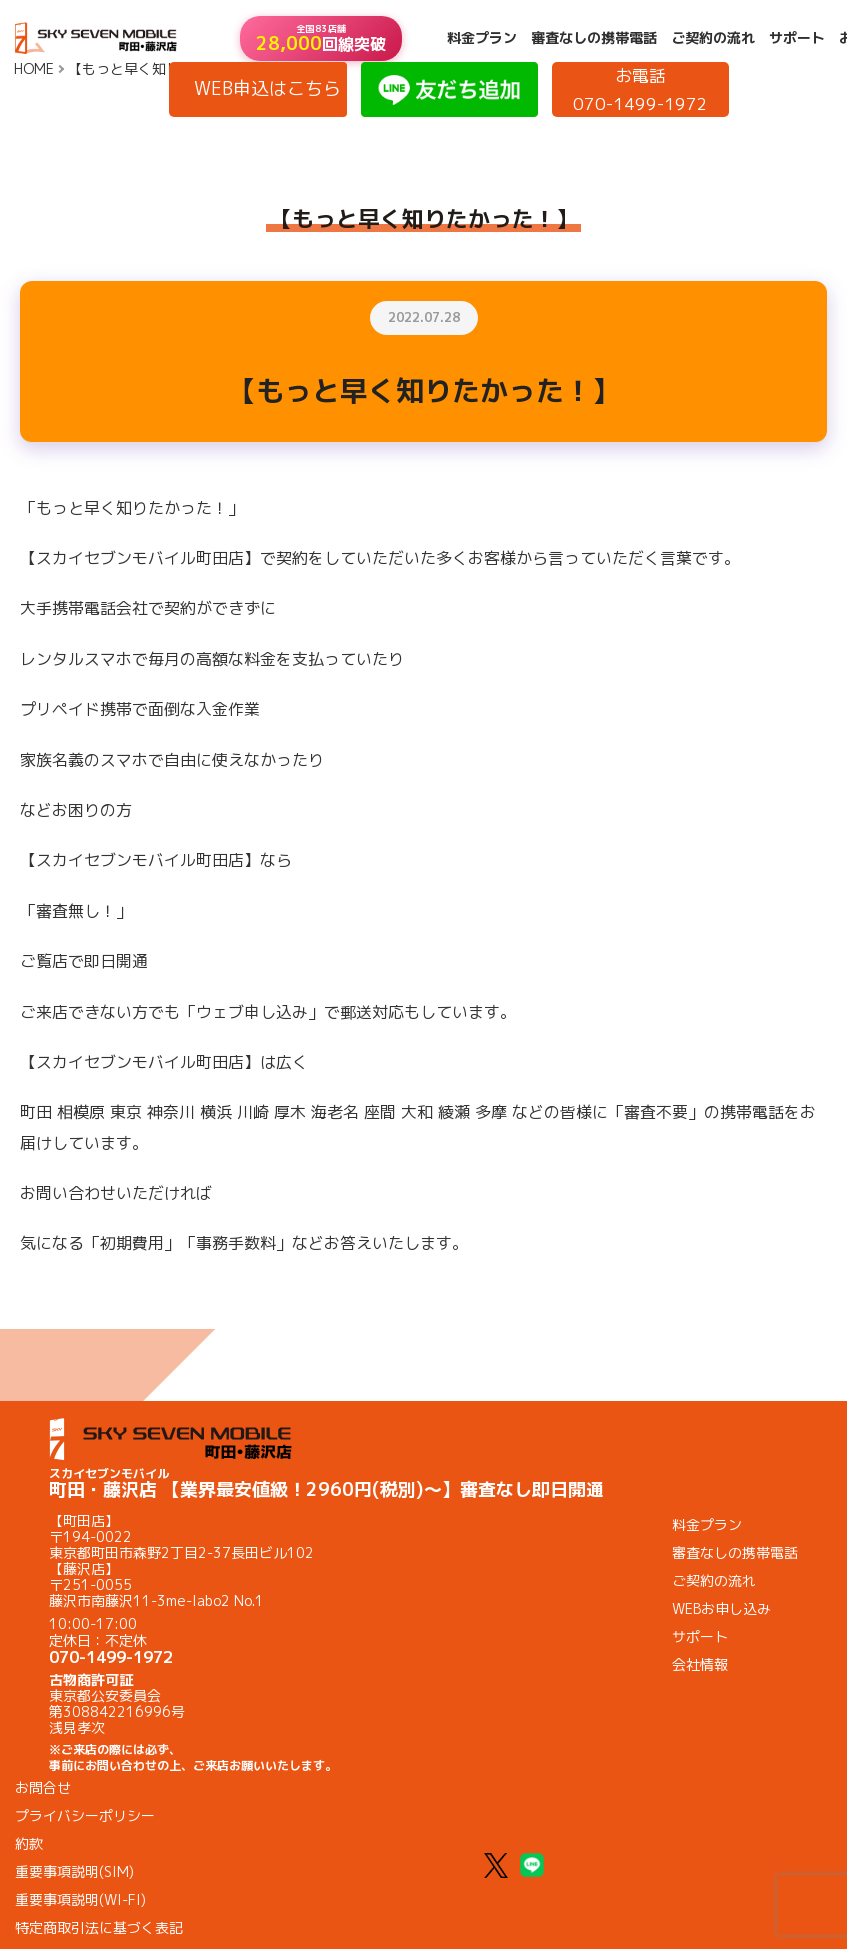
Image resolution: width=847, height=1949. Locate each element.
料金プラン (482, 38)
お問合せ (43, 1787)
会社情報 (700, 1664)
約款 (29, 1843)
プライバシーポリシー (85, 1815)
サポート (797, 38)
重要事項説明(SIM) (74, 1871)
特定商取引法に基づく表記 (99, 1927)
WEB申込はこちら (267, 88)
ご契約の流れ (713, 38)
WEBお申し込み (721, 1608)
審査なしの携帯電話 (594, 38)
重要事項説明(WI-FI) (80, 1899)
